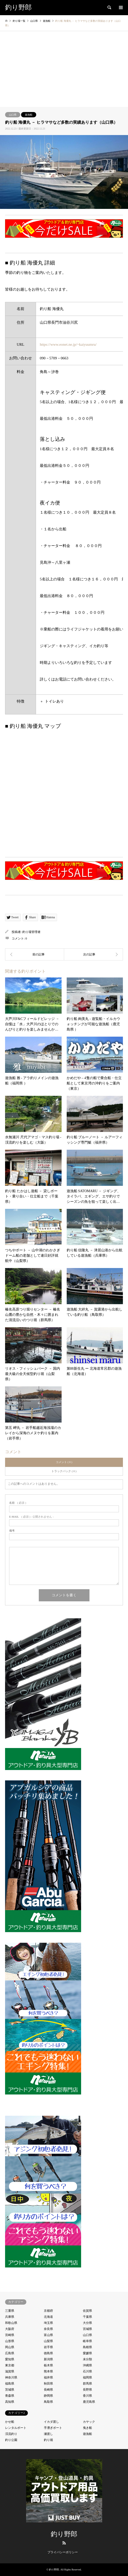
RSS (64, 2543)
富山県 (48, 2335)
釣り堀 (48, 2440)
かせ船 (9, 2422)
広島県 (9, 2353)
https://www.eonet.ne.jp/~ (59, 344)
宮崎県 (9, 2335)
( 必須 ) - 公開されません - (31, 1516)
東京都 (9, 2365)
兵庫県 (9, 2317)
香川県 (87, 2395)
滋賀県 (9, 2371)
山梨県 (48, 2341)
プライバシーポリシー (62, 2552)
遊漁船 (28, 114)
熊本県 (48, 2371)
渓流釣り (11, 2434)
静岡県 (48, 2395)
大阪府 (9, 2329)
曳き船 (87, 2428)
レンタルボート (15, 2428)
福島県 (9, 2383)
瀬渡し (48, 2434)
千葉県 (87, 2317)
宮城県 (87, 2329)
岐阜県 (87, 2341)
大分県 (87, 2323)
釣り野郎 (64, 2534)
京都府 (48, 2310)
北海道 (48, 2317)
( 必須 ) (17, 1502)
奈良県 (48, 2329)
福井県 (48, 2377)
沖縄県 (87, 2365)
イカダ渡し (51, 2422)
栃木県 (48, 2365)
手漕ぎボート (53, 2428)
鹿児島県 (89, 2402)
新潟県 (48, 2359)
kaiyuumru (87, 344)
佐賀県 (87, 2310)
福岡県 (87, 2377)
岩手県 (48, 2347)
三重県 (9, 2310)
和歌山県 (11, 2323)
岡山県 (9, 2347)
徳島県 (48, 2353)
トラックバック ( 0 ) (63, 1471)
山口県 (12, 114)
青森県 (9, 2395)
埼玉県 (48, 2323)
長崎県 (48, 2389)
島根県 (87, 2347)
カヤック (89, 2422)
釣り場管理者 (31, 932)
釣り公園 (11, 2440)
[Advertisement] (64, 69)
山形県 (9, 2341)
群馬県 (87, 2383)
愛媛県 (87, 2353)
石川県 (87, 2371)
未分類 (87, 2359)
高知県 (9, 2402)
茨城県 (9, 2389)
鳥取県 (48, 2402)
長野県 (87, 2389)
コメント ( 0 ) (64, 1462)
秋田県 (48, 2383)
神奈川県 (11, 2377)
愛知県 (9, 2359)
